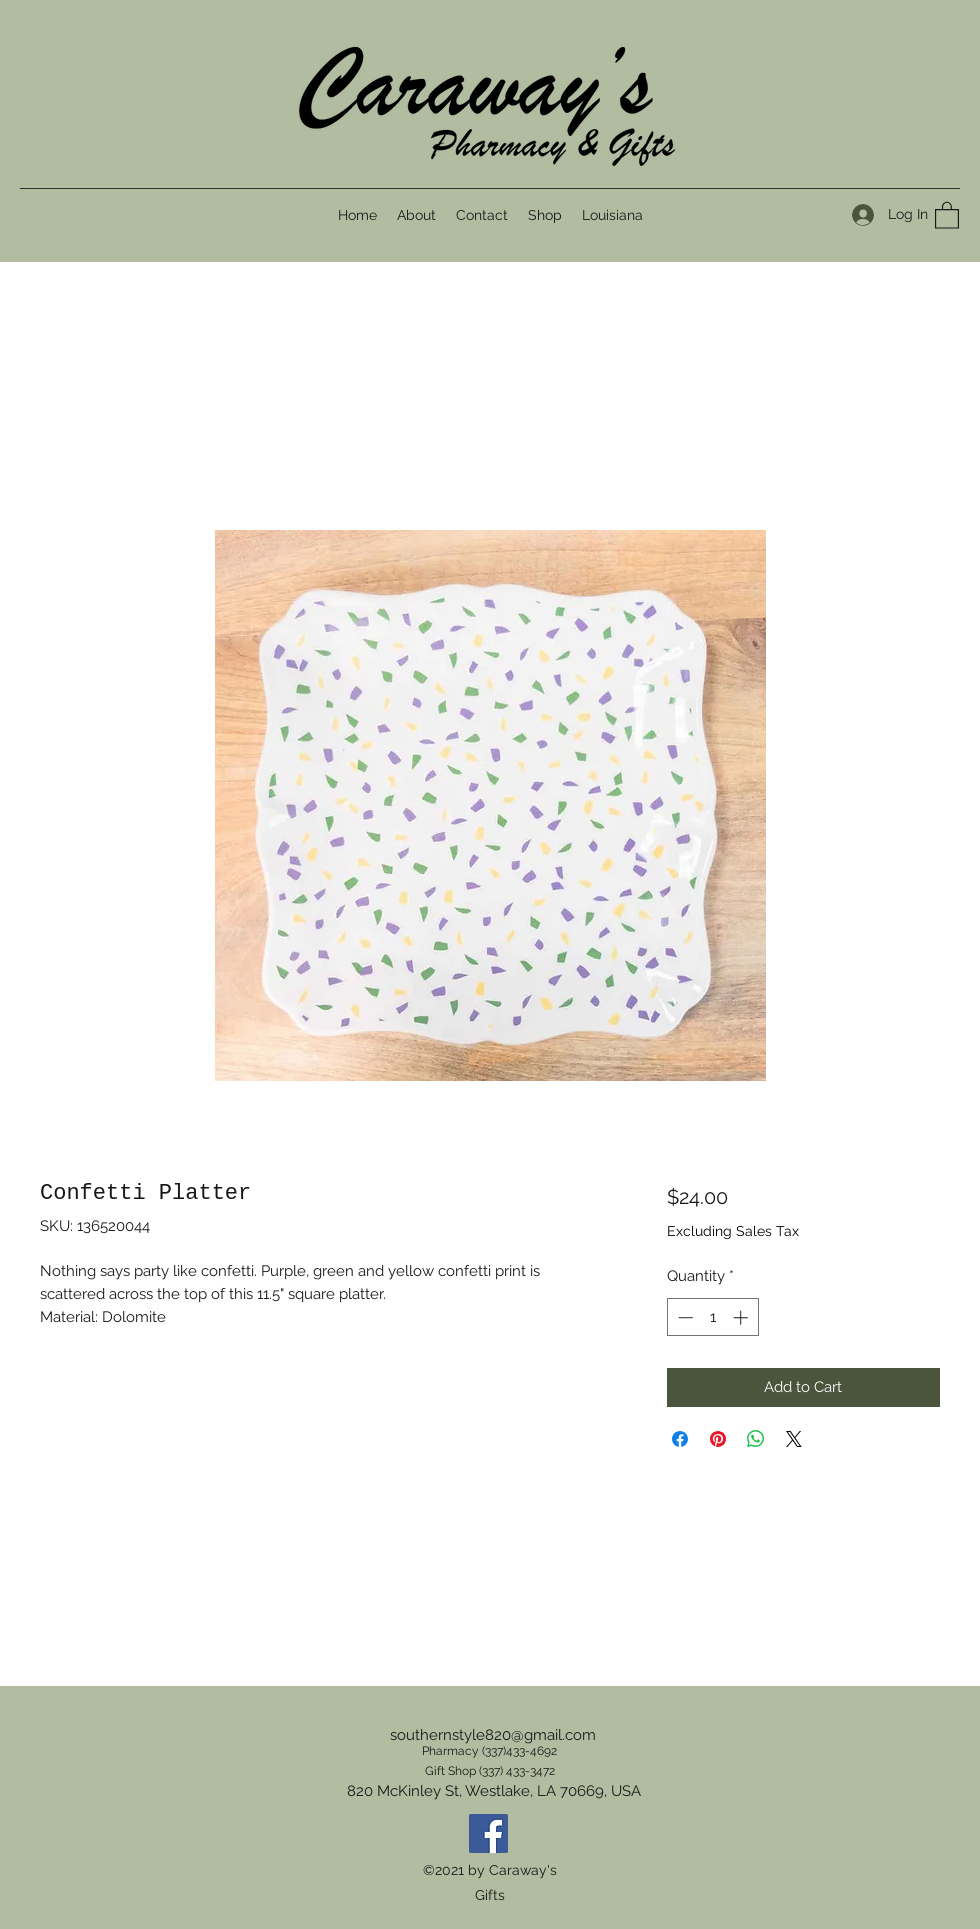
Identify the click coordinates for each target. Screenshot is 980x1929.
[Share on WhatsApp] (756, 1439)
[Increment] (742, 1317)
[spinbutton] (712, 1317)
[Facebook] (488, 1833)
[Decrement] (683, 1317)
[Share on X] (794, 1439)
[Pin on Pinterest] (718, 1439)
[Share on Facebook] (680, 1439)
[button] (947, 214)
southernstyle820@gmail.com (493, 1735)
